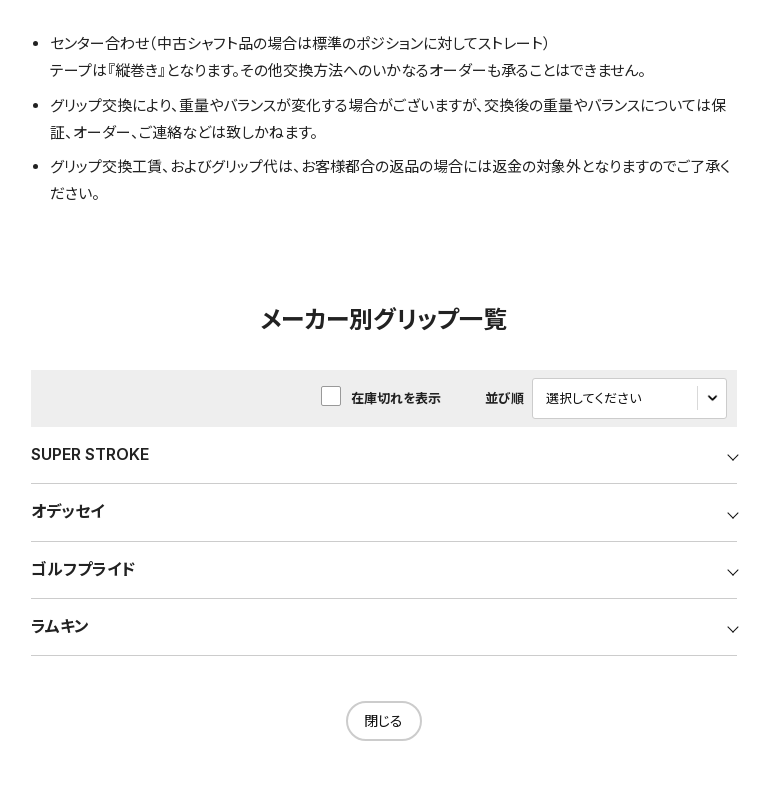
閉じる (383, 721)
